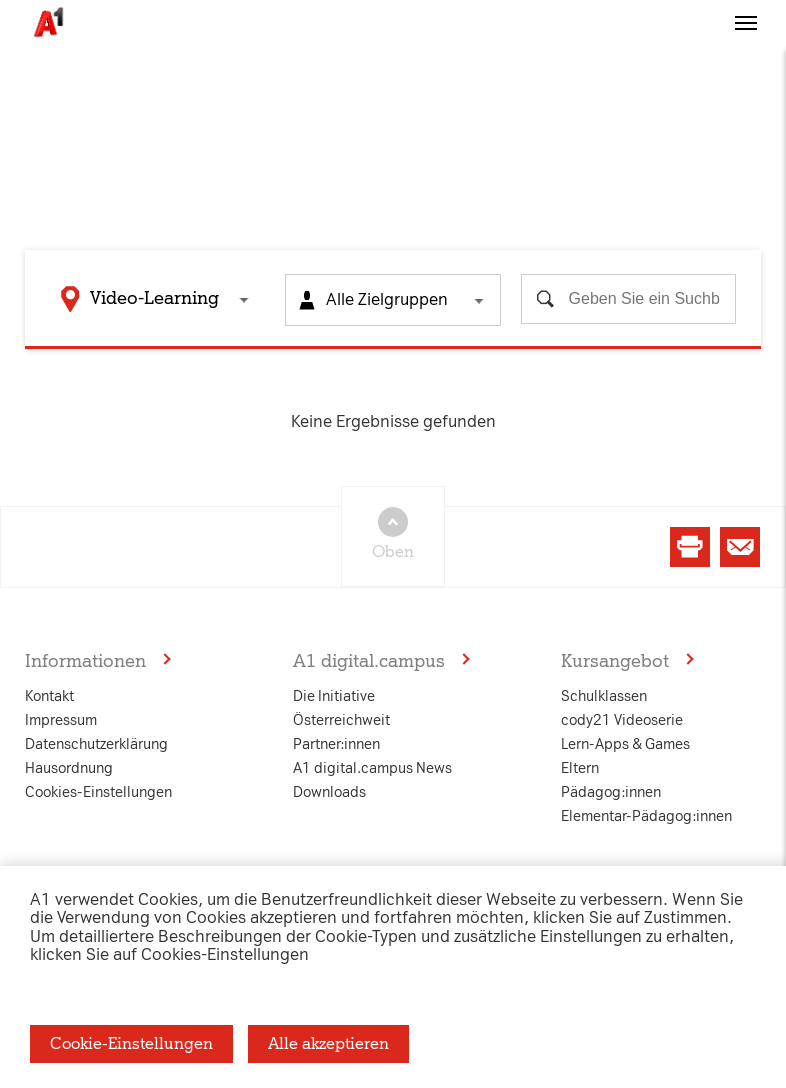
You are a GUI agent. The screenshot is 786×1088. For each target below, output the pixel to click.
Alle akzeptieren (328, 1043)
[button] (746, 43)
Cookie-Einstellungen (131, 1043)
